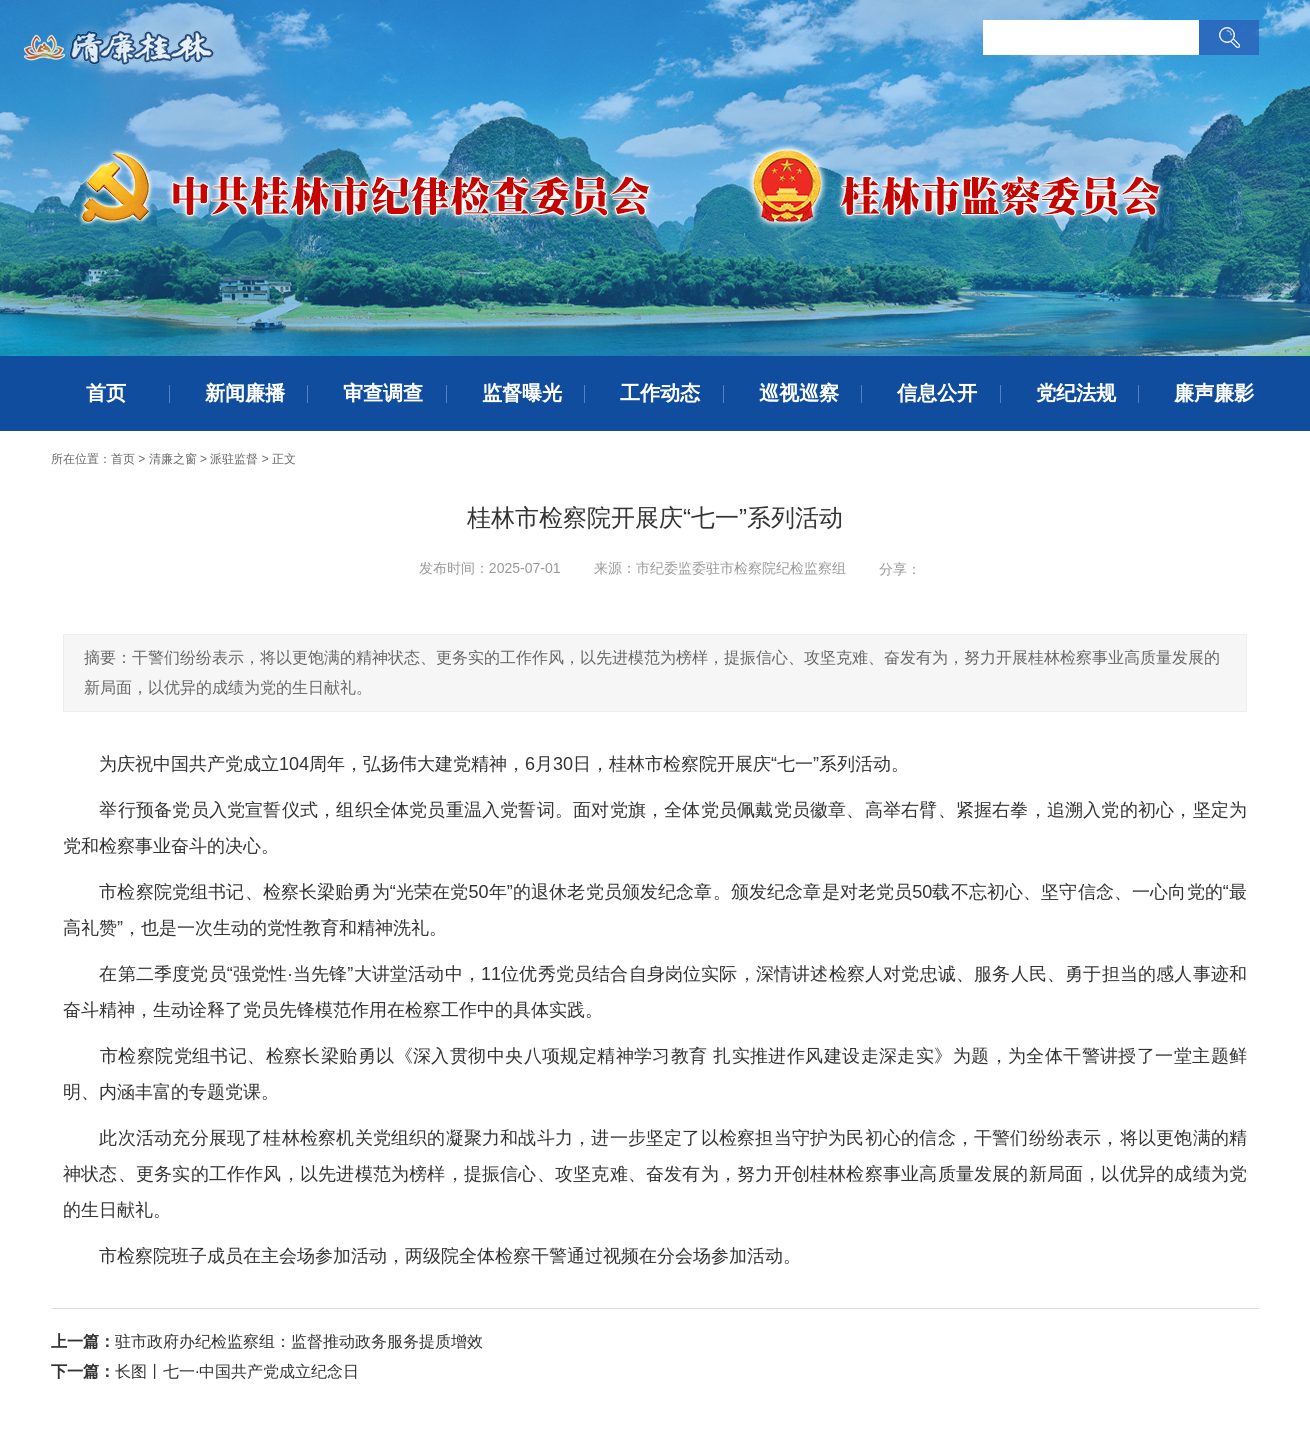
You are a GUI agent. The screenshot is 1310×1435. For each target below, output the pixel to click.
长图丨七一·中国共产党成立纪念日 (237, 1371)
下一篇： (83, 1371)
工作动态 (660, 393)
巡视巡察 (799, 393)
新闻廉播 (245, 393)
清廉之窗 (173, 459)
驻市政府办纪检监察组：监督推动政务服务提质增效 (299, 1341)
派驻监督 (234, 459)
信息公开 (937, 393)
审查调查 (383, 393)
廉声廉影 (1214, 393)
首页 (106, 393)
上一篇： (83, 1341)
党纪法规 (1076, 393)
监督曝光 (522, 393)
